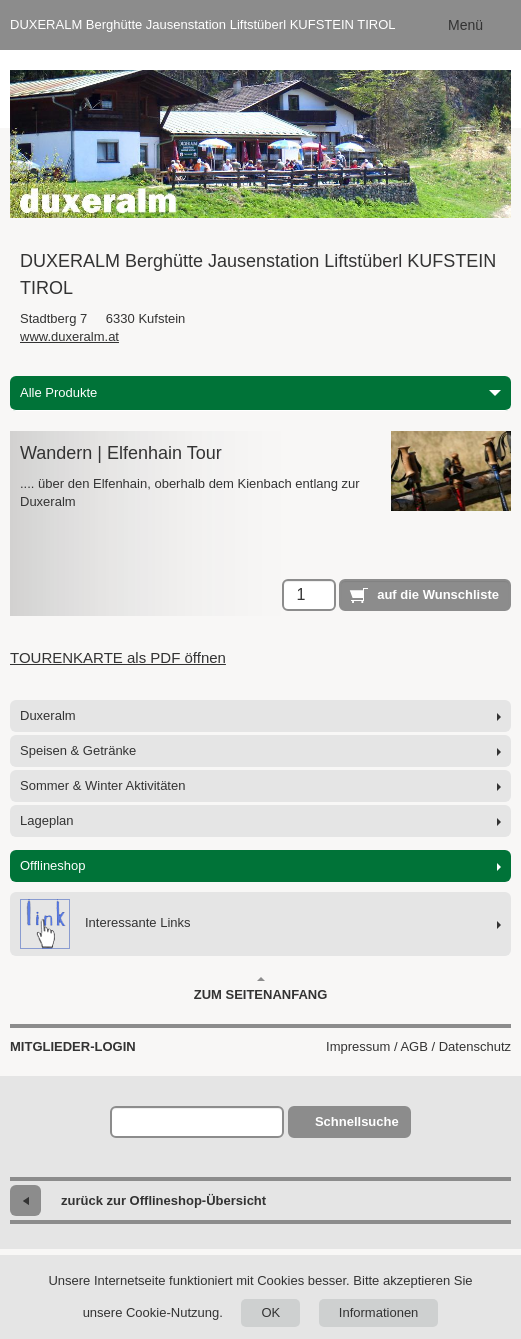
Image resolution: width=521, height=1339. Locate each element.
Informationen (379, 1312)
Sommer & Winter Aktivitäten (102, 785)
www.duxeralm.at (69, 336)
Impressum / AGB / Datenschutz (418, 1046)
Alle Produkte (260, 392)
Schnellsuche (357, 1121)
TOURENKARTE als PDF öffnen (118, 657)
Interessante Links (105, 924)
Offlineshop (53, 865)
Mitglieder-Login (73, 1046)
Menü (465, 25)
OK (270, 1312)
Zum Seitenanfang (261, 989)
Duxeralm (48, 715)
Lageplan (47, 820)
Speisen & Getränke (78, 750)
